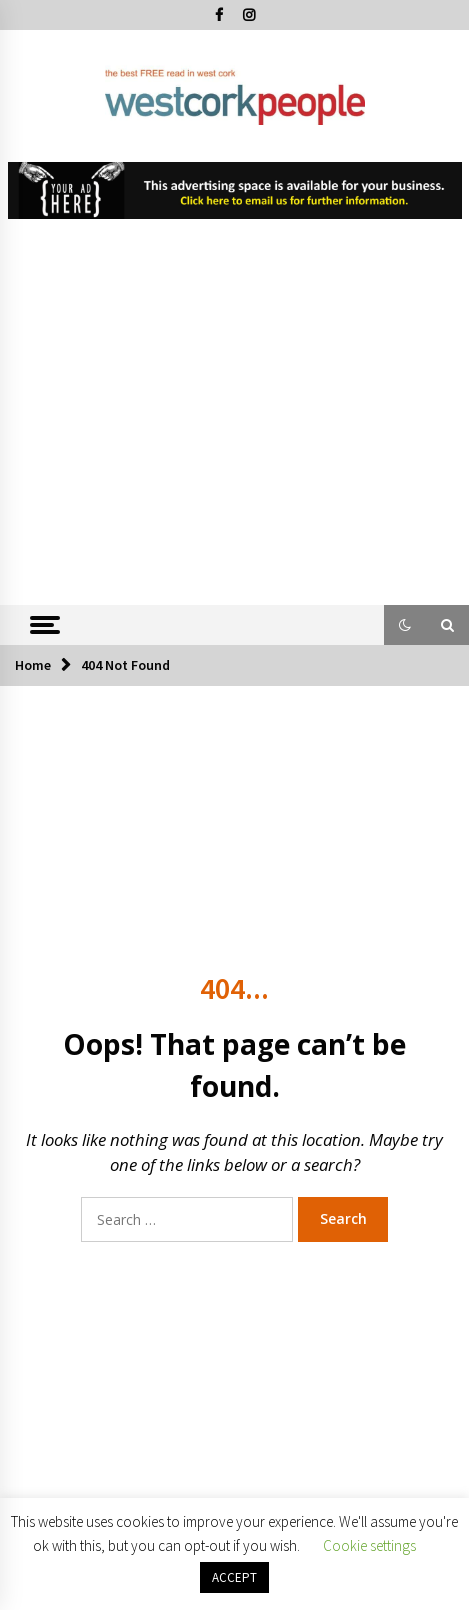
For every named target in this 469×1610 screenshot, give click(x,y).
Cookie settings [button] (369, 1545)
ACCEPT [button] (234, 1577)
